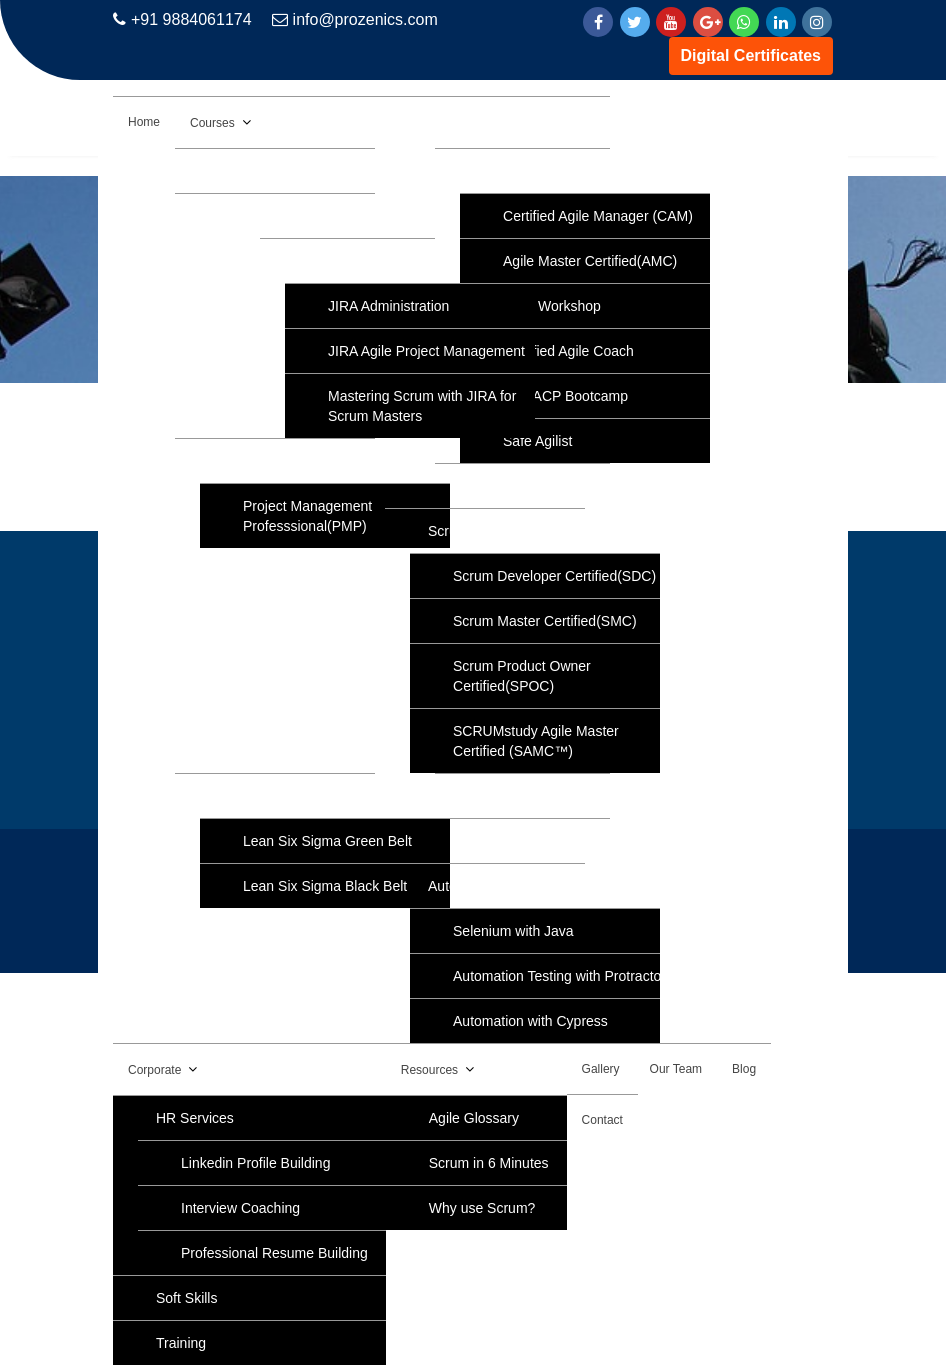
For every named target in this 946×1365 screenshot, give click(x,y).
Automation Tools (481, 886)
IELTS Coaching (528, 486)
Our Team (676, 1069)
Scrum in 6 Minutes (489, 1163)
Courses (212, 123)
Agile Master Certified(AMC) (590, 261)
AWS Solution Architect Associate (321, 171)
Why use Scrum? (482, 1208)
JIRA (318, 261)
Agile (493, 171)
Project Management (282, 461)
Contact (602, 1120)
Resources (429, 1070)
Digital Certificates (751, 55)
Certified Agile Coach (568, 351)
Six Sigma (249, 796)
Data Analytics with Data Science (320, 216)
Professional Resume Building (274, 1253)
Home (144, 122)
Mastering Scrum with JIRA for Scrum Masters (422, 406)
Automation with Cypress (530, 1021)
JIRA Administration (388, 306)
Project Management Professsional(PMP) (307, 516)
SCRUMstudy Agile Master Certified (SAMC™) (536, 741)
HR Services (195, 1118)
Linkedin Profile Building (255, 1163)
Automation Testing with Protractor (559, 976)
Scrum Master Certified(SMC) (545, 621)
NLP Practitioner (529, 841)
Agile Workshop (552, 306)
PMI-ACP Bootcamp (565, 396)
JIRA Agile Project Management (426, 351)
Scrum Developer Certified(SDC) (554, 576)
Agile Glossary (474, 1118)
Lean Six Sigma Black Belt (325, 886)
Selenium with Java (513, 931)
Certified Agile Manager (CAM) (598, 216)
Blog (744, 1069)
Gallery (601, 1069)
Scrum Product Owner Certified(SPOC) (522, 676)
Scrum (448, 531)
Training (181, 1343)
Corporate (154, 1070)
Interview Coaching (240, 1208)
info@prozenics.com (355, 19)
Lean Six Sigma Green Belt (327, 841)
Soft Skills (186, 1298)
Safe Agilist (537, 441)
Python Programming (544, 796)
